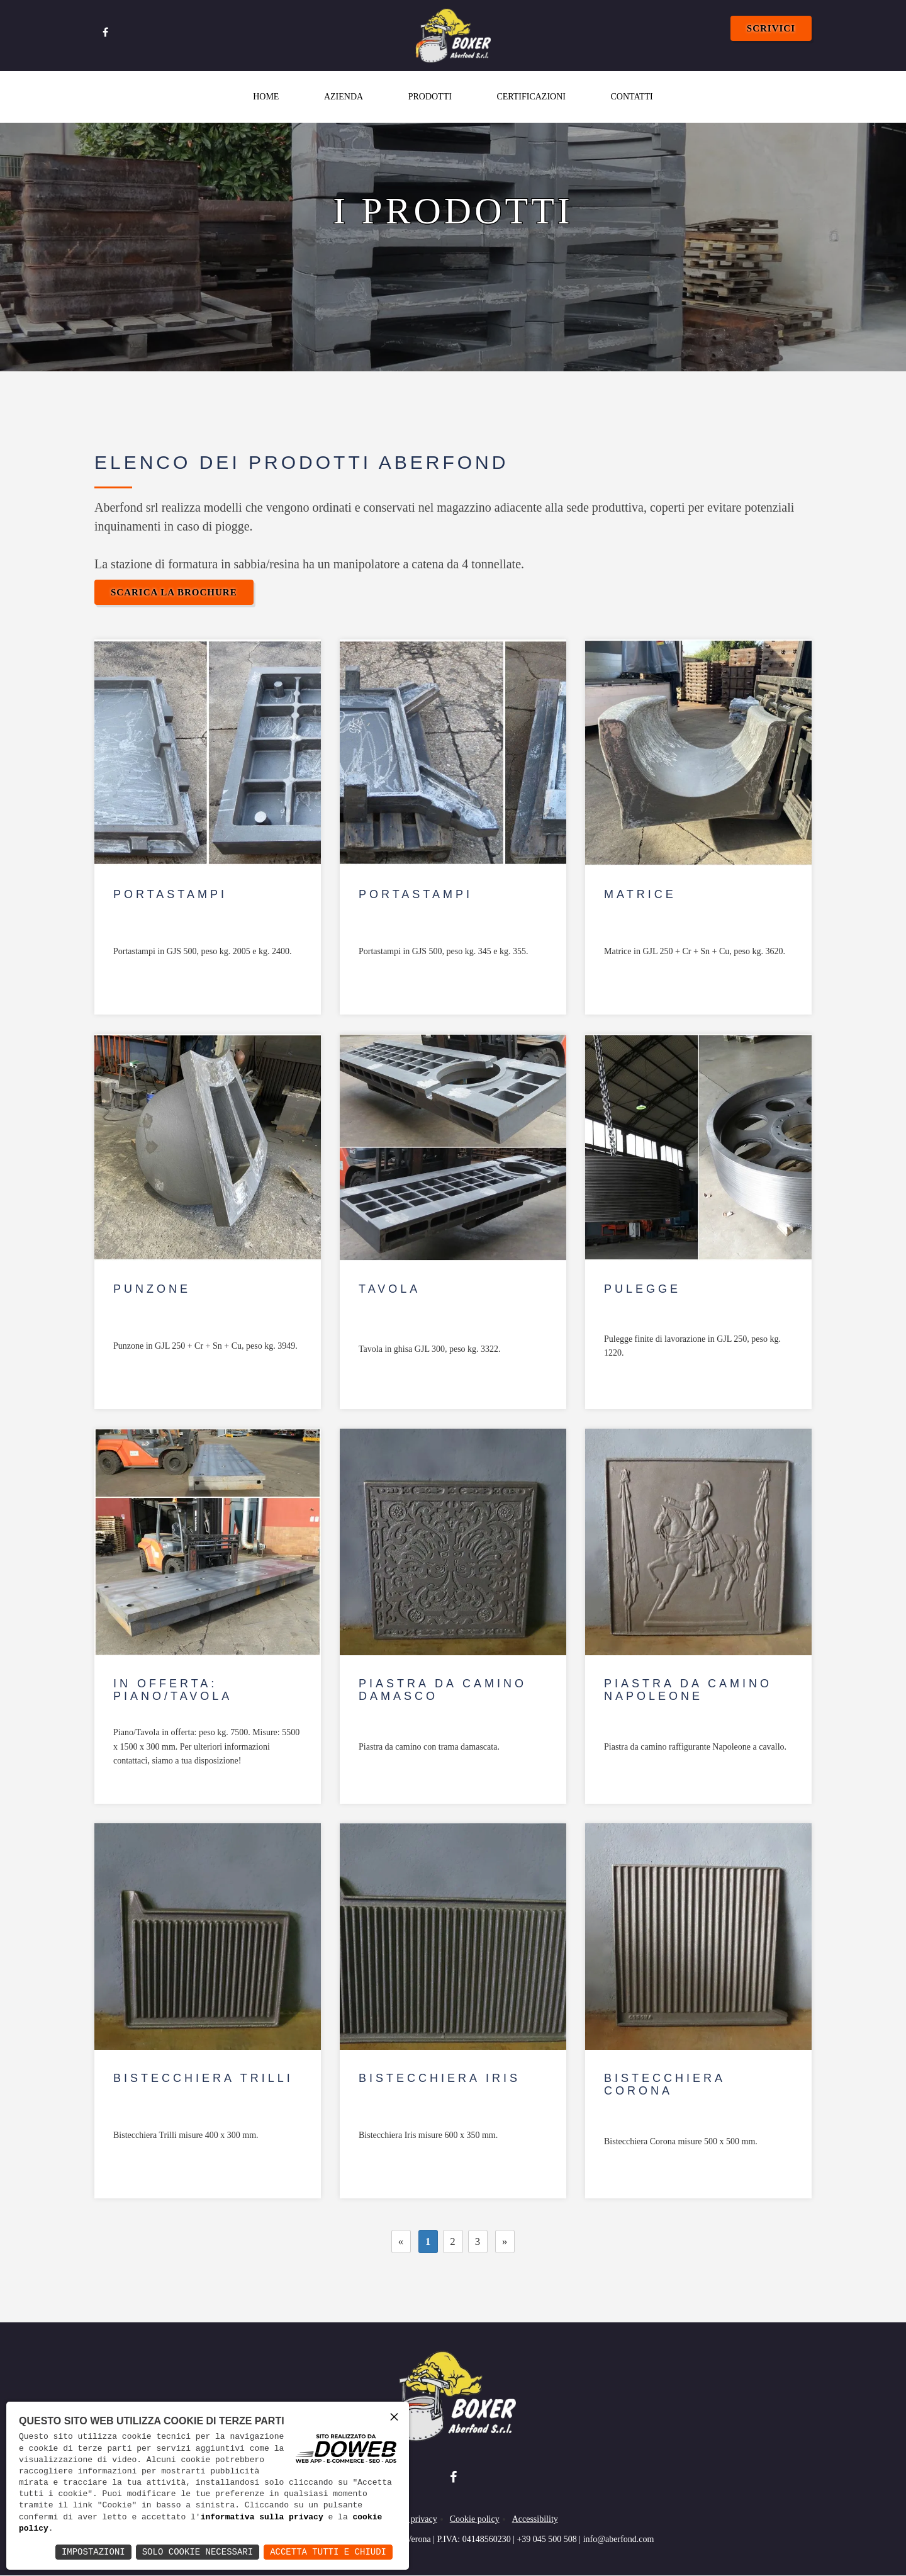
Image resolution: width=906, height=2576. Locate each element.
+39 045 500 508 (546, 2540)
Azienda (343, 96)
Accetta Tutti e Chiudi (328, 2552)
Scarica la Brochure (174, 592)
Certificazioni (531, 96)
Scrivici (771, 28)
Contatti (631, 96)
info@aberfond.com (618, 2540)
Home (266, 96)
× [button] (394, 2416)
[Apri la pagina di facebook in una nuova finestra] (105, 31)
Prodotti (430, 96)
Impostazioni (93, 2552)
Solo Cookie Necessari (197, 2552)
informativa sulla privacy (262, 2517)
